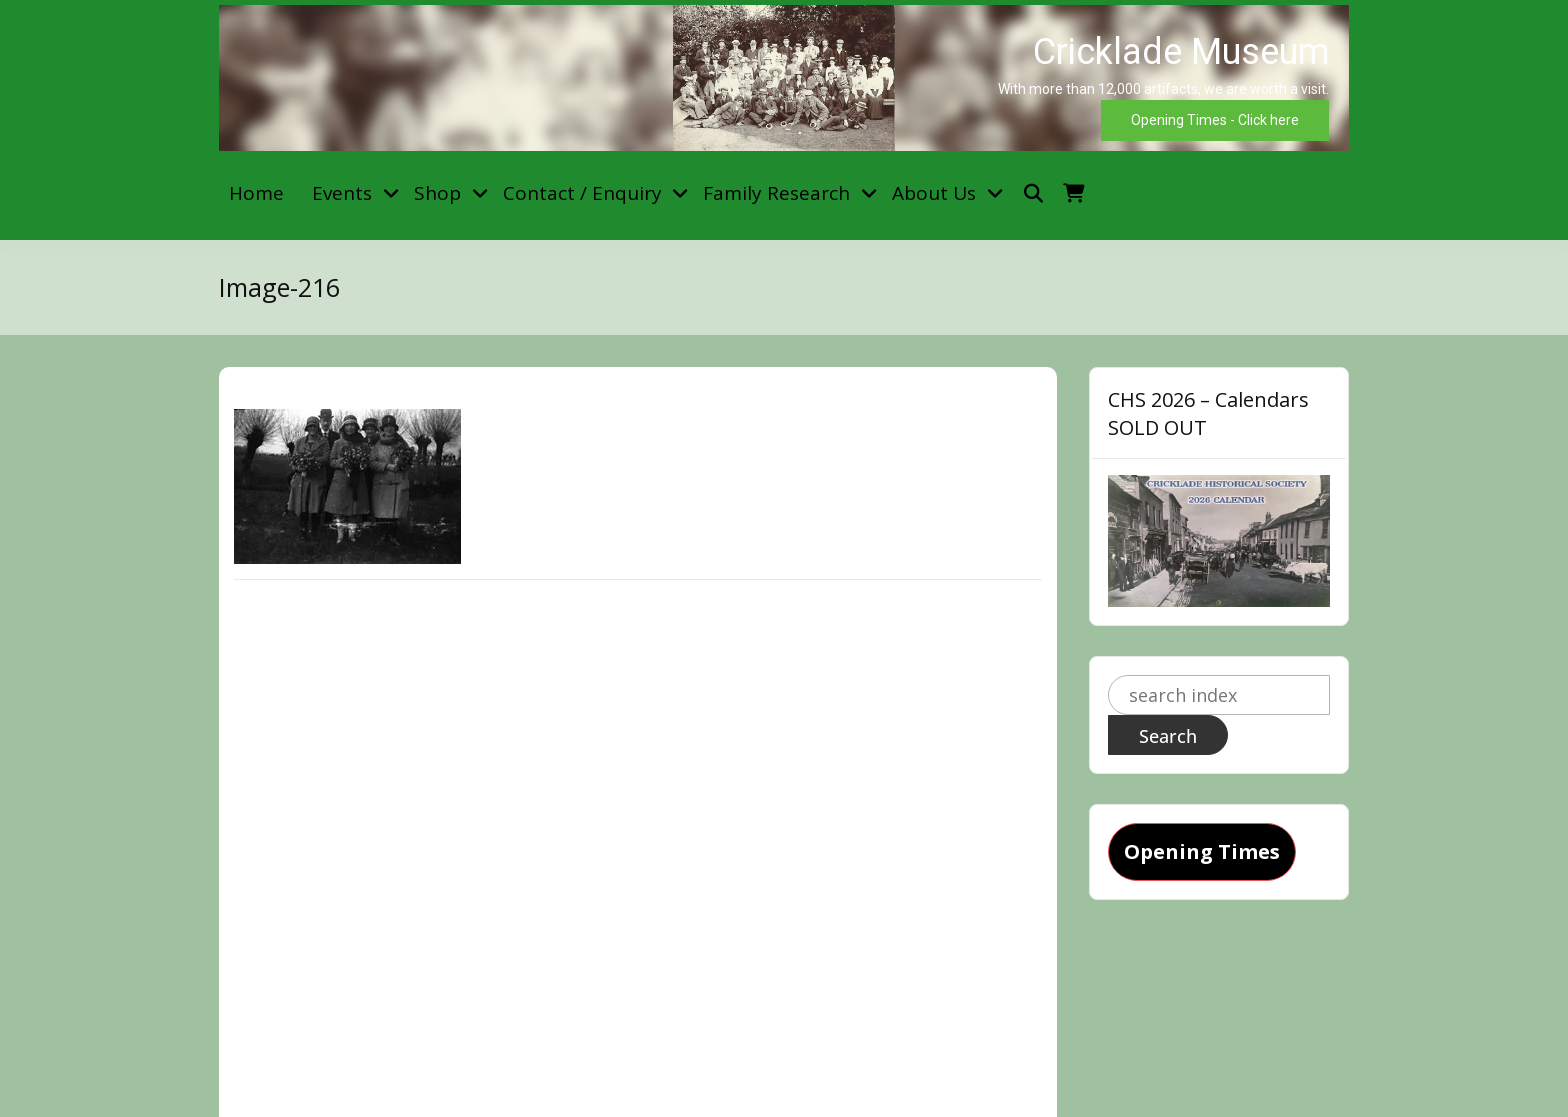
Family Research (776, 193)
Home (256, 193)
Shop (437, 193)
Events (342, 193)
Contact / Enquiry (582, 193)
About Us (934, 193)
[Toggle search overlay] (1033, 193)
